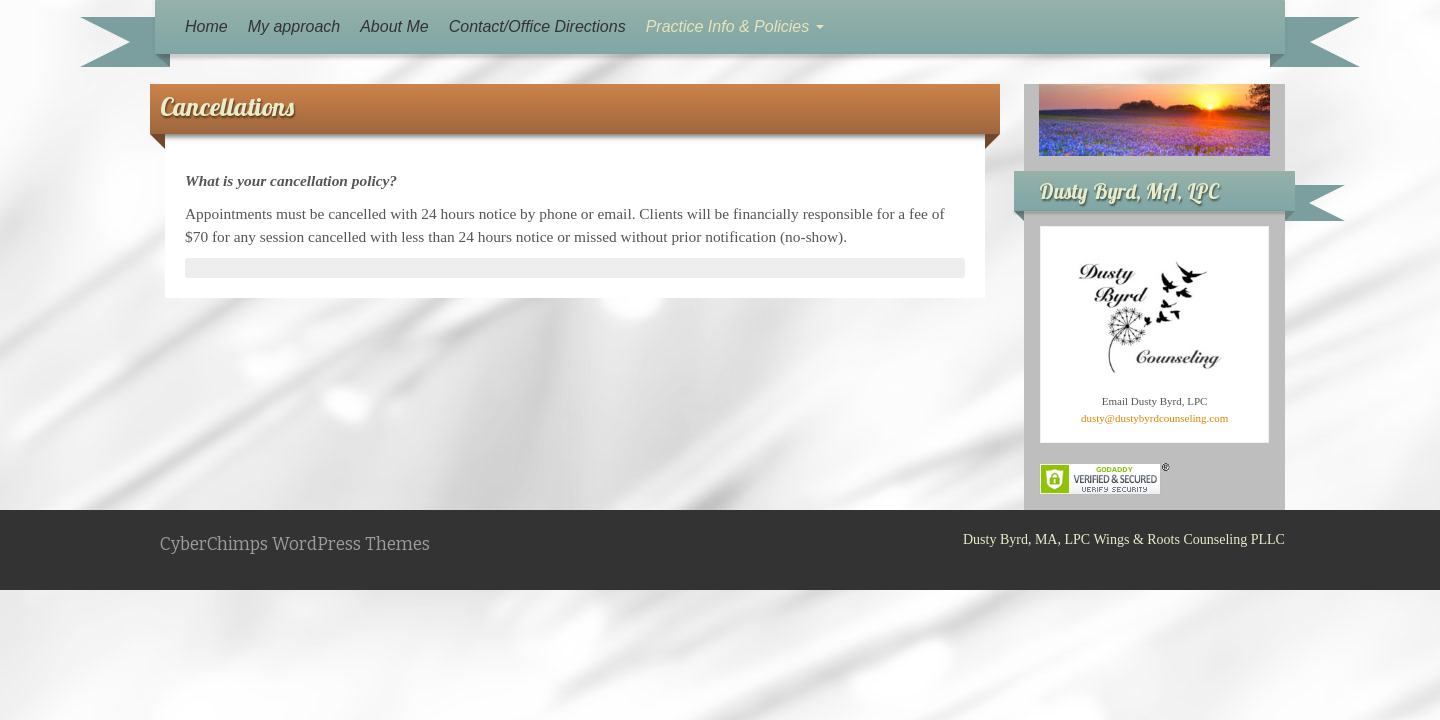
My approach (294, 26)
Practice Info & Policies (735, 26)
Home (206, 26)
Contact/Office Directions (537, 26)
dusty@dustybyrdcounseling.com (1154, 418)
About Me (394, 26)
